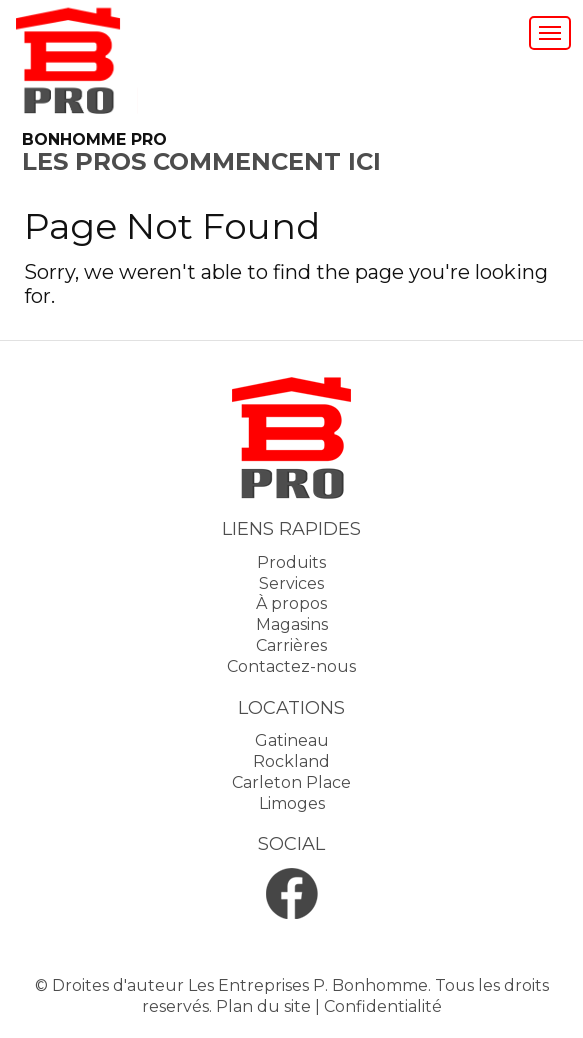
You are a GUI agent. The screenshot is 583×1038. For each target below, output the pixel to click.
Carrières (291, 645)
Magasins (292, 624)
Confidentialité (383, 1006)
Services (291, 583)
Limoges (292, 803)
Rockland (291, 761)
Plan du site (263, 1006)
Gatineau (292, 740)
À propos (291, 603)
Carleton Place (291, 782)
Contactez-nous (291, 666)
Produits (291, 562)
